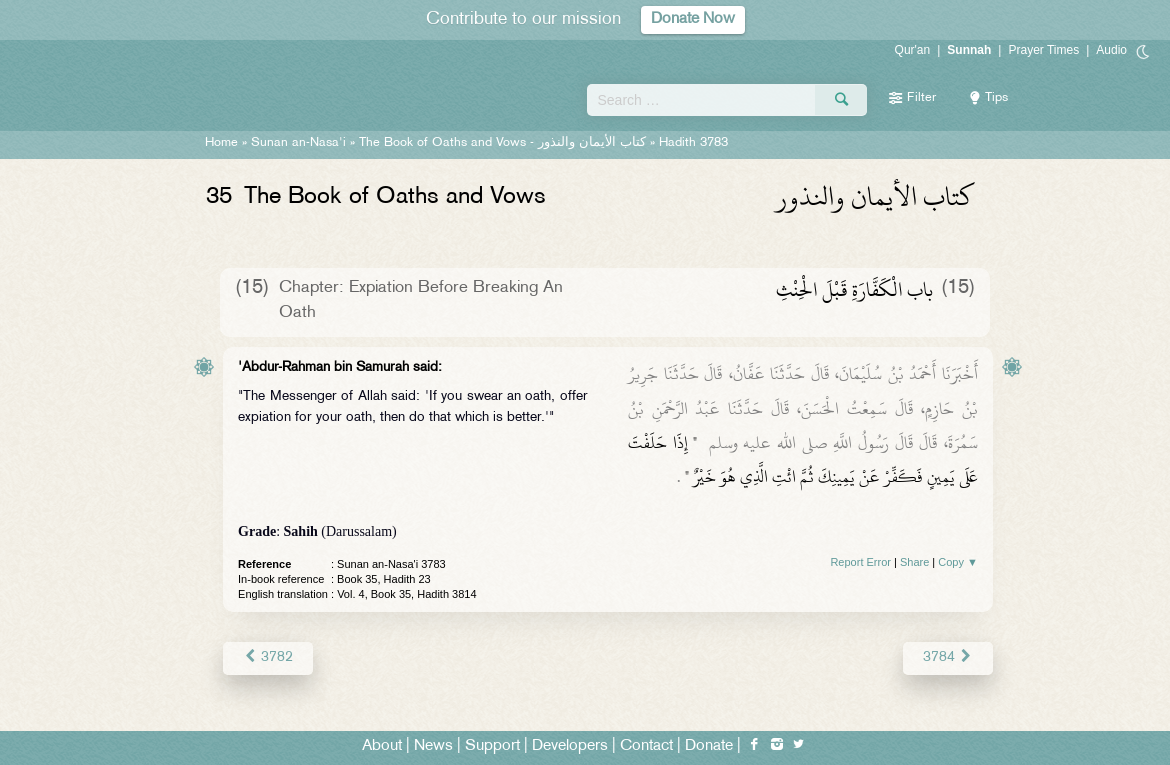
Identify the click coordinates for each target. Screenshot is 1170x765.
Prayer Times (1043, 50)
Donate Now (693, 19)
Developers (570, 746)
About (382, 746)
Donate (709, 746)
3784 (948, 657)
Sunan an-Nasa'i (298, 143)
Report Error (860, 562)
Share (914, 562)
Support (492, 746)
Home (221, 143)
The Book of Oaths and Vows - (502, 143)
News (433, 746)
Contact (646, 746)
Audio (1111, 50)
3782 (267, 657)
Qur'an (913, 50)
